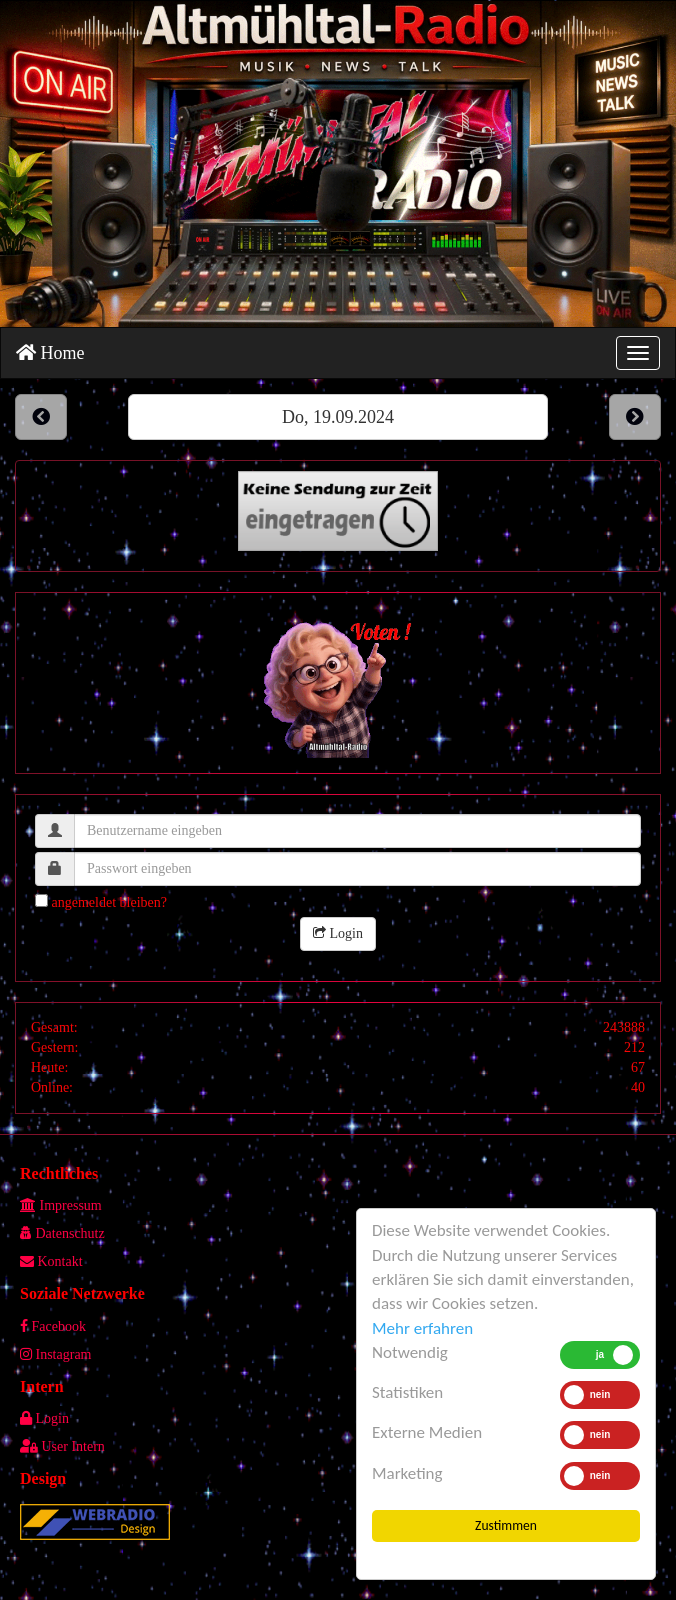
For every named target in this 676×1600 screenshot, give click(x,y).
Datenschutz (62, 1233)
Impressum (61, 1205)
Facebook (53, 1326)
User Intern (62, 1446)
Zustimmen (506, 1525)
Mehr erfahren (422, 1328)
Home (50, 353)
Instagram (55, 1354)
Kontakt (51, 1261)
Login (338, 933)
